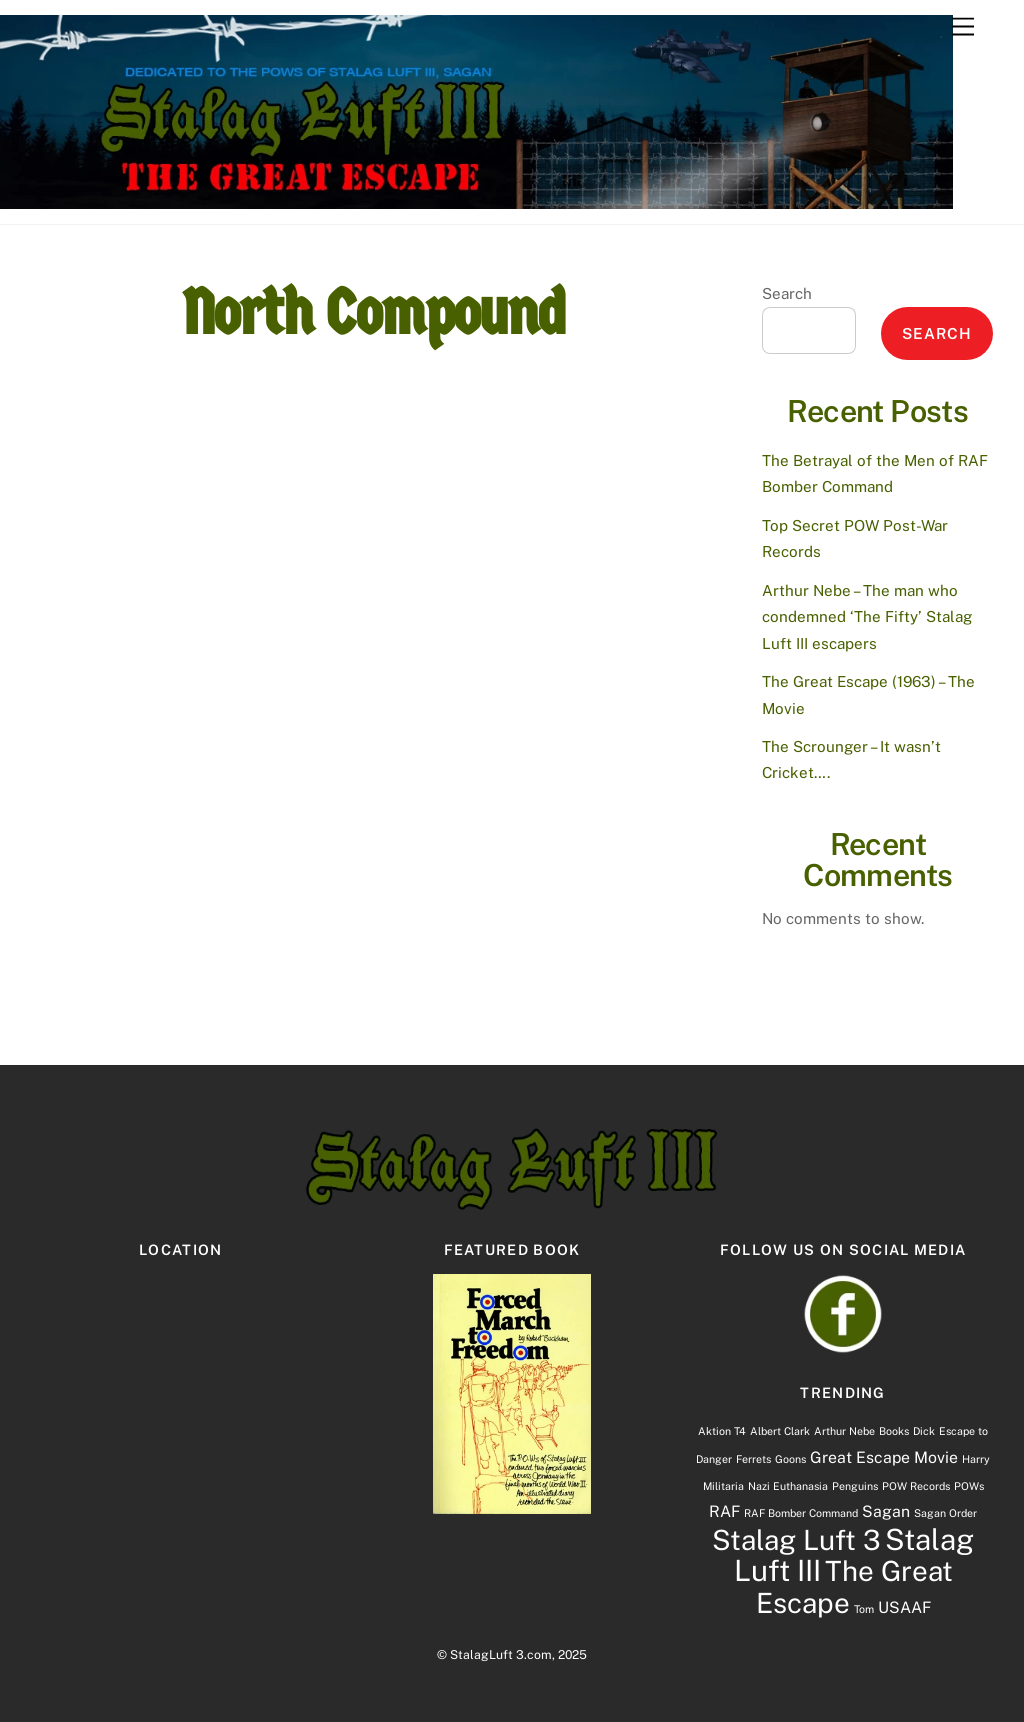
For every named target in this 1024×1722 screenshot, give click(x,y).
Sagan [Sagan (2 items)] (886, 1511)
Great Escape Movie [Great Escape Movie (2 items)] (884, 1457)
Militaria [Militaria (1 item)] (723, 1486)
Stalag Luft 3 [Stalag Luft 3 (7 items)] (796, 1540)
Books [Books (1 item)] (894, 1431)
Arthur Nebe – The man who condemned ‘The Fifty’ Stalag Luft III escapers (867, 617)
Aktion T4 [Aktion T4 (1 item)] (722, 1431)
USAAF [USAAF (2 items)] (904, 1607)
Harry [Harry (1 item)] (976, 1459)
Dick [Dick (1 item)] (924, 1431)
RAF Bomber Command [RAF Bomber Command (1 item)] (801, 1513)
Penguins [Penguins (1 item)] (855, 1486)
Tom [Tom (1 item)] (864, 1609)
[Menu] (963, 27)
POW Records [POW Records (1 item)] (916, 1486)
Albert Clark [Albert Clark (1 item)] (780, 1431)
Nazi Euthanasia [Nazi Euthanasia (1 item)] (788, 1486)
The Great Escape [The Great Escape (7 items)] (854, 1586)
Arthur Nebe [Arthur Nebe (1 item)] (844, 1431)
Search (787, 293)
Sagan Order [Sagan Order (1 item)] (945, 1513)
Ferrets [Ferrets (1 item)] (753, 1459)
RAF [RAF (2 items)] (724, 1511)
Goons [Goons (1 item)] (790, 1459)
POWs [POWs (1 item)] (969, 1486)
